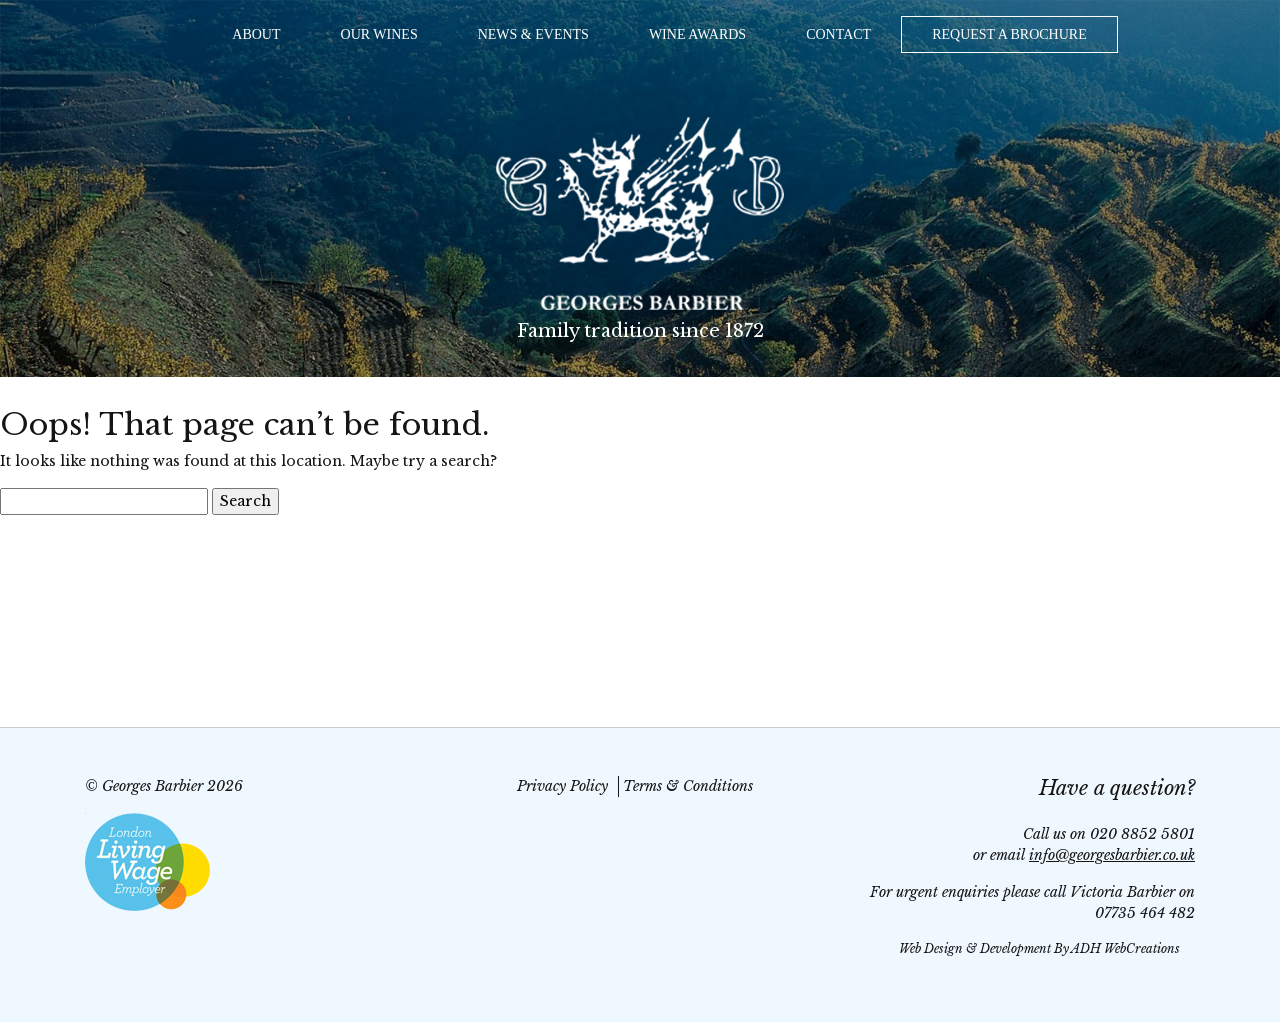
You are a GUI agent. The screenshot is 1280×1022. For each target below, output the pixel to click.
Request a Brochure (1009, 34)
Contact (838, 34)
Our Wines (379, 34)
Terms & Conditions (688, 786)
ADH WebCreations (1125, 948)
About (256, 34)
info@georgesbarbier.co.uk (1112, 855)
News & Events (533, 34)
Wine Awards (697, 34)
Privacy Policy (562, 786)
